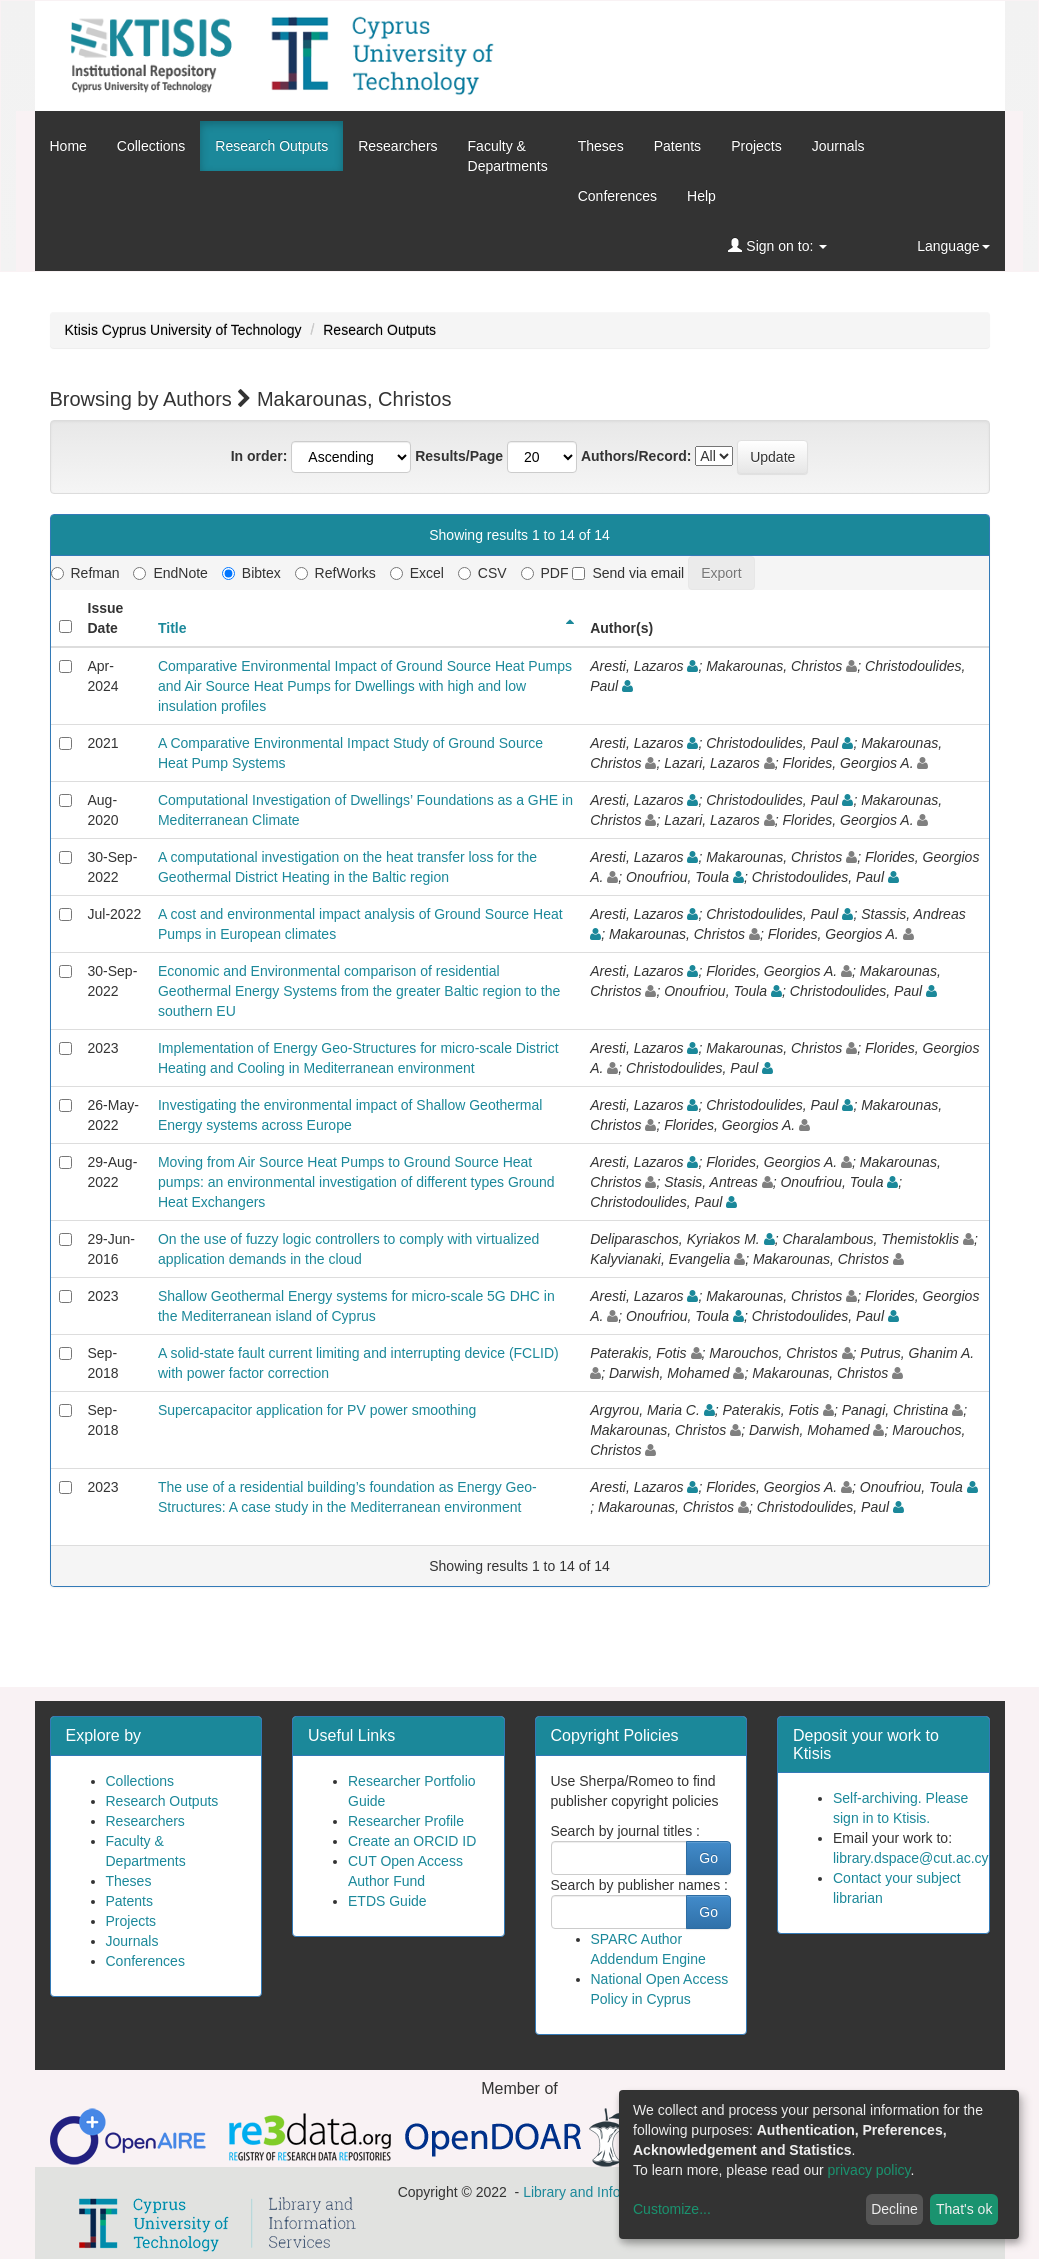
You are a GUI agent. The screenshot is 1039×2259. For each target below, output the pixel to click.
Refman (85, 573)
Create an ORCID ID (412, 1841)
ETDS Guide (387, 1901)
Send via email (628, 573)
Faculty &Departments (508, 156)
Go (708, 1858)
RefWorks (335, 573)
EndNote (170, 573)
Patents (677, 146)
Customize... (672, 2209)
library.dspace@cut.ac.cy (911, 1858)
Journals (838, 146)
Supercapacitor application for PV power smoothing (317, 1410)
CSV (482, 573)
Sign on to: (777, 246)
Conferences (617, 196)
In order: (259, 456)
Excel (417, 573)
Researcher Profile (406, 1821)
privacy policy (869, 2170)
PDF (545, 573)
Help (701, 196)
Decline (894, 2209)
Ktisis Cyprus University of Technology (183, 330)
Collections (151, 146)
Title (172, 628)
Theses (601, 146)
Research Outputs (271, 146)
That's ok (964, 2209)
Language (953, 246)
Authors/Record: (636, 456)
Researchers (397, 146)
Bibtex (251, 573)
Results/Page (459, 456)
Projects (756, 146)
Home (68, 146)
